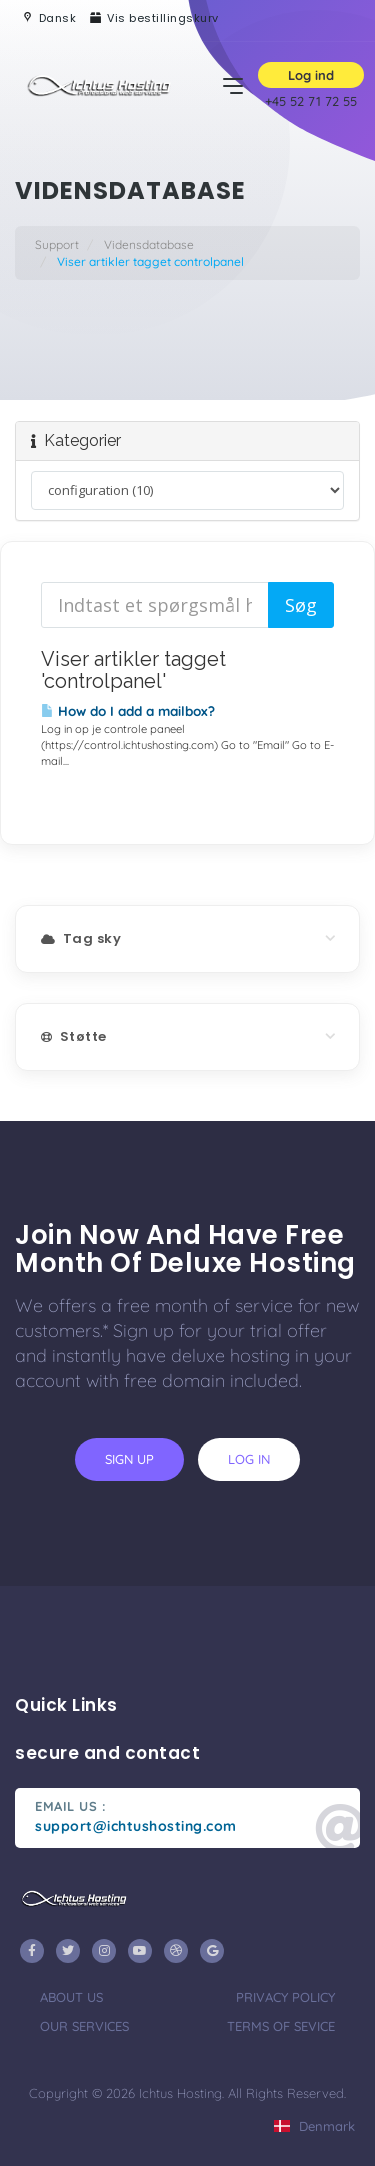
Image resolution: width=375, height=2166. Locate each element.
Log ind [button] (311, 75)
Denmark (314, 2126)
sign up (129, 1459)
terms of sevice (281, 2026)
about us (71, 1997)
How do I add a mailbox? (128, 711)
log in (249, 1459)
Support (57, 244)
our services (84, 2026)
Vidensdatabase (149, 244)
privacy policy (285, 1997)
